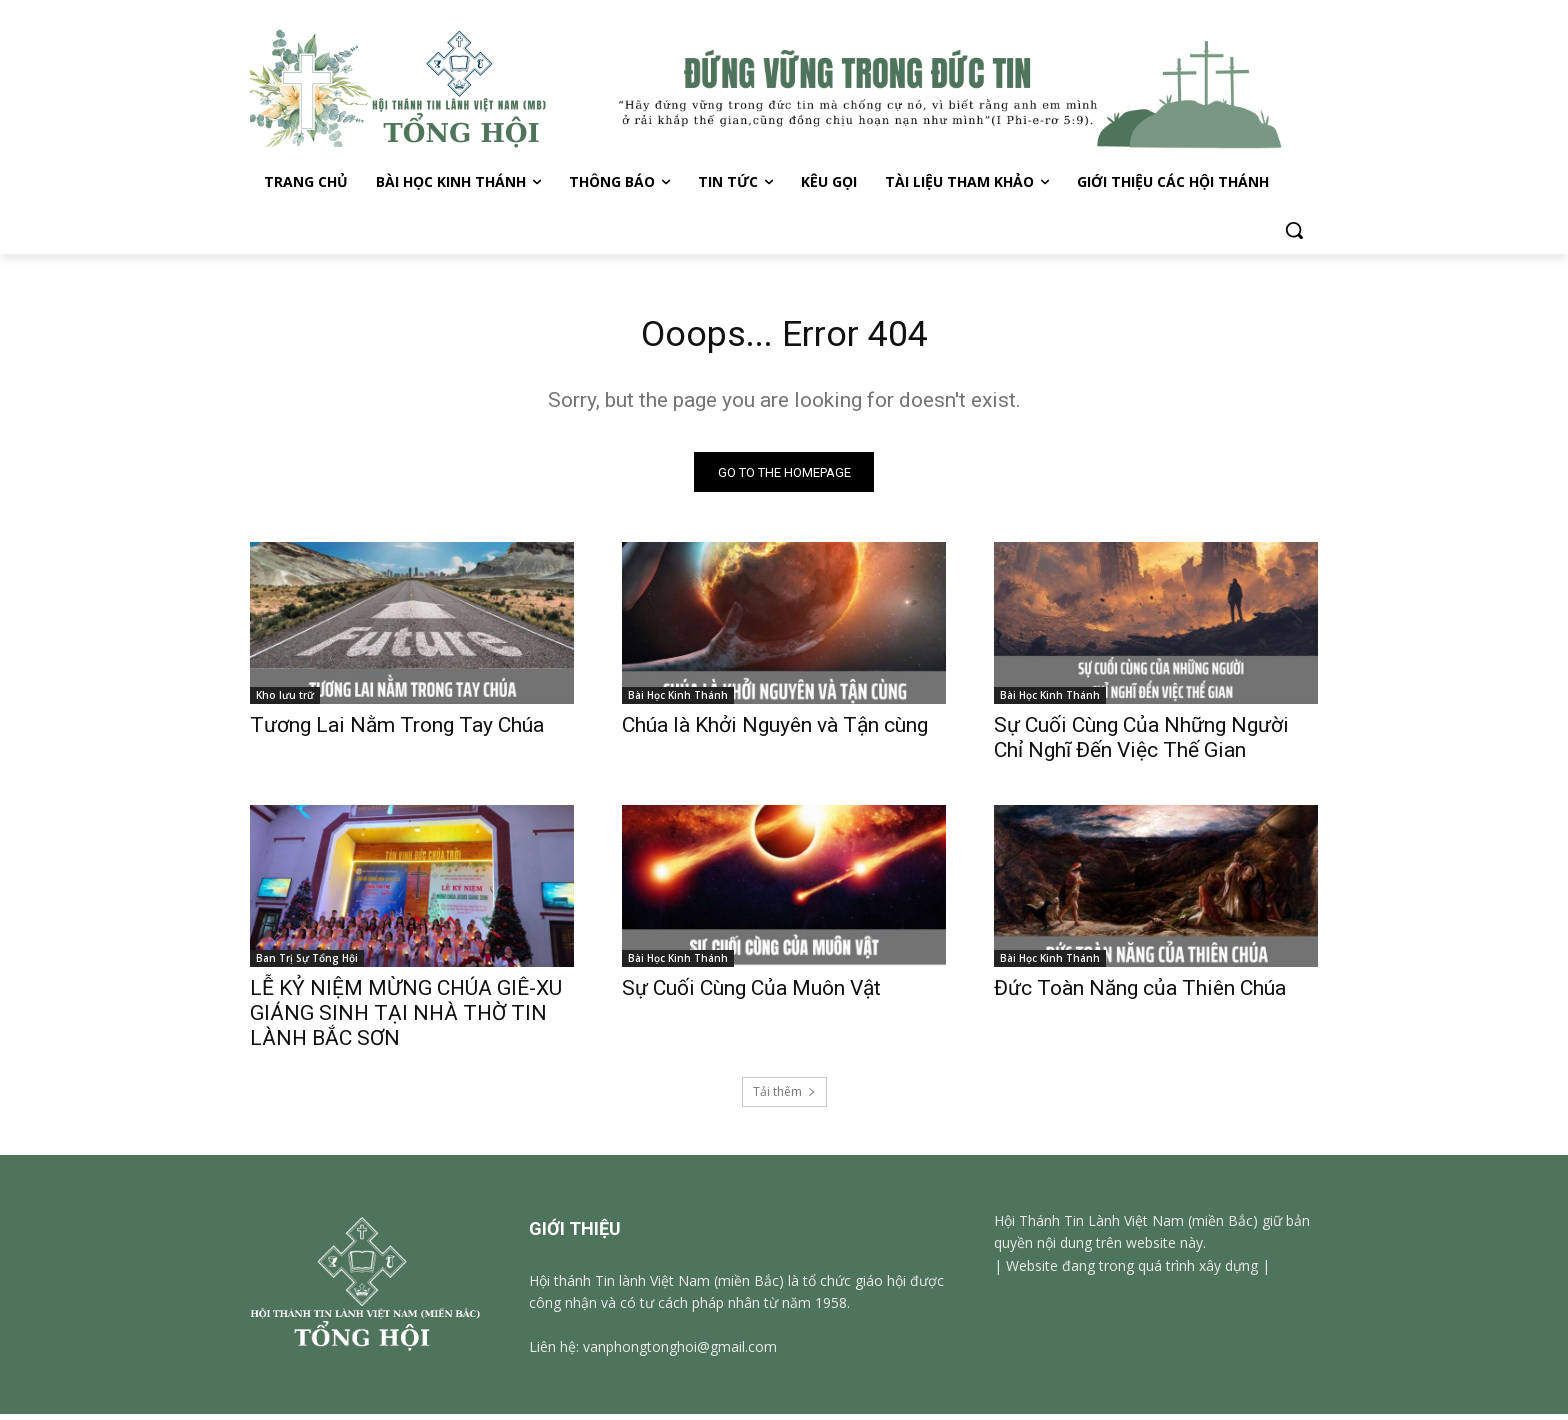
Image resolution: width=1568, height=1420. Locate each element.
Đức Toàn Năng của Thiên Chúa (1140, 994)
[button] (1294, 230)
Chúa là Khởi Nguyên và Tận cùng (775, 731)
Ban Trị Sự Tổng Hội (307, 964)
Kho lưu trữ (285, 701)
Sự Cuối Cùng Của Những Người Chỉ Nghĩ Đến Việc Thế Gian (1141, 743)
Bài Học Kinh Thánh (678, 701)
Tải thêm (784, 1097)
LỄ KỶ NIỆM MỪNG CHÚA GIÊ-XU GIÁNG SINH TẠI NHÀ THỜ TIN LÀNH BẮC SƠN (406, 1019)
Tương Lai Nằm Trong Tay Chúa (397, 731)
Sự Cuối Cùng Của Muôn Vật (751, 994)
